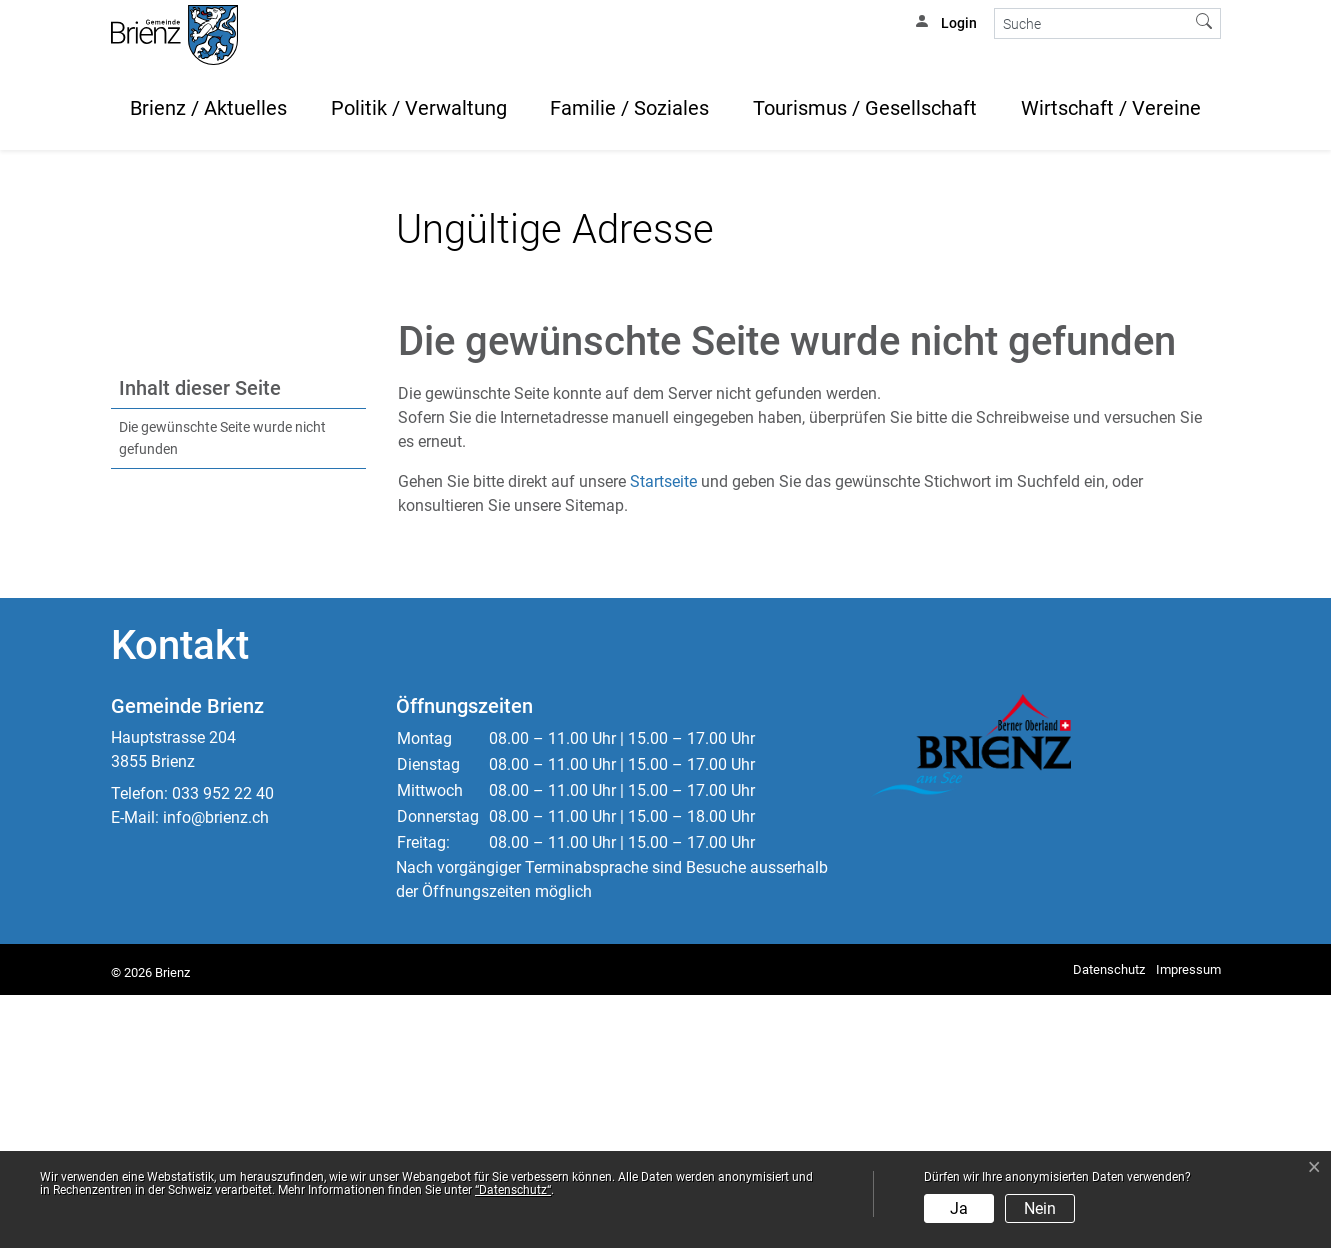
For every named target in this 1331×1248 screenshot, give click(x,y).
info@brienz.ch (216, 1070)
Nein (1040, 1208)
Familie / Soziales (629, 108)
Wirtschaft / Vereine (1111, 108)
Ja (959, 1208)
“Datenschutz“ (513, 1190)
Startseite (663, 734)
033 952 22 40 (223, 1046)
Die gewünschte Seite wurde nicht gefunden (222, 691)
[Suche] (1091, 23)
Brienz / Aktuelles (208, 108)
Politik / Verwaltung (419, 108)
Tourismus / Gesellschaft (865, 108)
